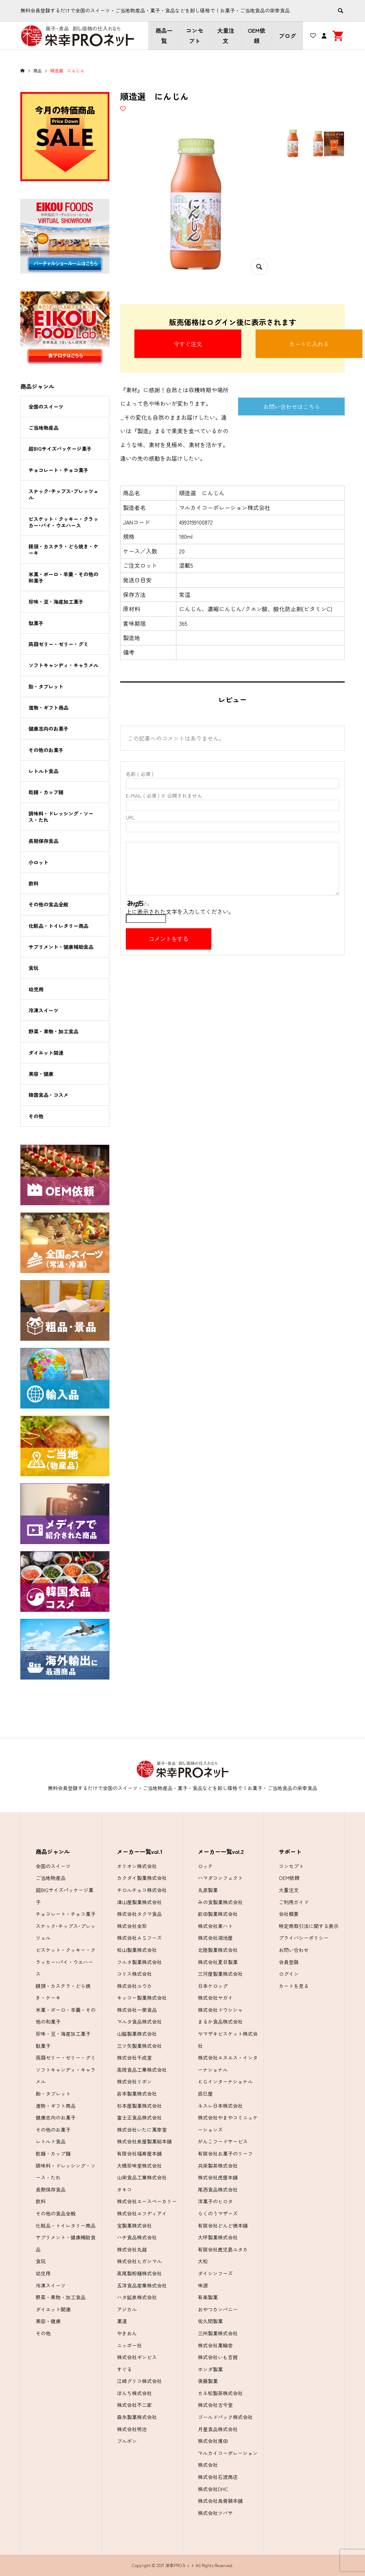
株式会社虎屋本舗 (218, 2177)
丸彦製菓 (208, 1889)
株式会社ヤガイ (215, 1997)
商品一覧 (164, 35)
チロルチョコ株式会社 (142, 1889)
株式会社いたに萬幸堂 (142, 2129)
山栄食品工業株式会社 (142, 2177)
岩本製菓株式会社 (137, 2093)
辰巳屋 (205, 2093)
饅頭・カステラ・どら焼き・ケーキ (63, 549)
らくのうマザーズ (218, 2213)
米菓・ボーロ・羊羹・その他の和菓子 (63, 577)
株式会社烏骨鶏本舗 (220, 2500)
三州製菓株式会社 (218, 2333)
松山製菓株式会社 (137, 1949)
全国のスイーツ (46, 406)
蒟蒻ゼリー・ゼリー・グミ (58, 644)
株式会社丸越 (132, 2249)
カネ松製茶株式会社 (220, 2393)
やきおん (127, 2333)
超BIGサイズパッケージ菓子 (60, 448)
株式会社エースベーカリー (147, 2201)
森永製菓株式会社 (137, 2417)
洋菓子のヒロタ (215, 2201)
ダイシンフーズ (215, 2273)
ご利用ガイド (294, 1902)
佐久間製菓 (210, 2321)
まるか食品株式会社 (220, 2021)
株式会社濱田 (213, 2440)
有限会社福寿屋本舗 (139, 2153)
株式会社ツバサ (215, 2512)
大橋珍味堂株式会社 (139, 2165)
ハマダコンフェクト (220, 1877)
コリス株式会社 (134, 1973)
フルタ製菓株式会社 (139, 1962)
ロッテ (205, 1866)
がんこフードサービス (223, 2141)
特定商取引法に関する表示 (309, 1926)
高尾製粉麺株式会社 (139, 2273)
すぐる (124, 2369)
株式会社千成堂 (134, 2057)
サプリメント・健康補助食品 (61, 946)
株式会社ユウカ (134, 1985)
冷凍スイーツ (43, 1010)
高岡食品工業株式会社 (142, 2069)
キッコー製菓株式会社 (142, 1997)
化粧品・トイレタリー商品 (58, 925)
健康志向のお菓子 (48, 728)
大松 (203, 2261)
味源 (203, 2285)
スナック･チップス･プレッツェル (63, 494)
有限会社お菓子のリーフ (225, 2153)
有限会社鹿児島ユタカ (223, 2249)
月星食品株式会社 (218, 2429)
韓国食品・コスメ (48, 1094)
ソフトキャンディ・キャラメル (63, 665)
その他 (36, 1116)
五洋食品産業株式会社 (142, 2285)
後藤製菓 (208, 2381)
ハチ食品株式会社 (137, 2237)
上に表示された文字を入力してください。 (180, 911)
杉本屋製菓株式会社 (139, 2105)
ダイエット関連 (46, 1052)
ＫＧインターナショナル (225, 2081)
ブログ (287, 35)
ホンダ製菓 (210, 2369)
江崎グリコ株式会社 (139, 2381)
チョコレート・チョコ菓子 (58, 470)
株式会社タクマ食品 (139, 1913)
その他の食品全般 (48, 904)
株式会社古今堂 (215, 2404)
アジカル (127, 2309)
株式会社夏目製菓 (218, 1962)
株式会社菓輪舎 (215, 2345)
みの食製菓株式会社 (220, 1902)
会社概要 (289, 1913)
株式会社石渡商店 (218, 2476)
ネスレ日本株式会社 (220, 2105)
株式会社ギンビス (137, 2357)
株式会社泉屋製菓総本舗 (144, 2141)
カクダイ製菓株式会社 (142, 1877)
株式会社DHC (213, 2489)
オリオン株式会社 (137, 1866)
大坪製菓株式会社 (218, 2237)
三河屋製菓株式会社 (220, 1973)
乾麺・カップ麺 (46, 792)
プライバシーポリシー (304, 1937)
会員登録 (289, 1962)
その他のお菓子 (46, 749)
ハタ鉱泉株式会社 (137, 2297)
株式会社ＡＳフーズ (139, 1937)
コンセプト (194, 35)
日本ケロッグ (213, 1985)
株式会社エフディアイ (142, 2213)
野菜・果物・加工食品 (53, 1031)
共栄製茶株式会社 (218, 2165)
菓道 (122, 2321)
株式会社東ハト (215, 1926)
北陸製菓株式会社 (218, 1949)
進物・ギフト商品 (48, 707)
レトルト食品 (43, 771)
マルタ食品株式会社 (139, 2021)
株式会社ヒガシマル (139, 2261)
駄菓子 (36, 623)
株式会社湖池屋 (215, 1937)
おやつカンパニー (218, 2309)
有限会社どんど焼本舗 (223, 2225)
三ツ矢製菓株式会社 (139, 2045)
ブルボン (127, 2440)
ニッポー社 (129, 2345)
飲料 (33, 883)
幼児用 (36, 989)
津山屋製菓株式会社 (139, 1902)
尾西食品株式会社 (218, 2189)
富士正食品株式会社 (139, 2117)
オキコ (124, 2189)
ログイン (289, 1973)
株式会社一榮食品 (137, 2009)
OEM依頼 (256, 35)
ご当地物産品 (43, 427)
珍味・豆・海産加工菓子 (56, 601)
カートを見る (294, 1985)
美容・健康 (41, 1073)
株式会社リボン (134, 2081)
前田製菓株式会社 (218, 1913)
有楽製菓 (208, 2297)
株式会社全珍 (132, 1926)
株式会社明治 (132, 2429)
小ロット (38, 862)
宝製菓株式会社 (134, 2225)
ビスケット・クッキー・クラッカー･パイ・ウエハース (63, 522)
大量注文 (225, 35)
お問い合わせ (294, 1949)
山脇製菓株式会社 (137, 2033)
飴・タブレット (46, 686)
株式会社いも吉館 (218, 2357)
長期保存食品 (43, 840)
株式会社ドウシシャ (220, 2009)
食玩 (33, 967)
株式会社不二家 (134, 2404)
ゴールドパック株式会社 (225, 2417)
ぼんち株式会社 (134, 2393)
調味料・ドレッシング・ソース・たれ (61, 816)
